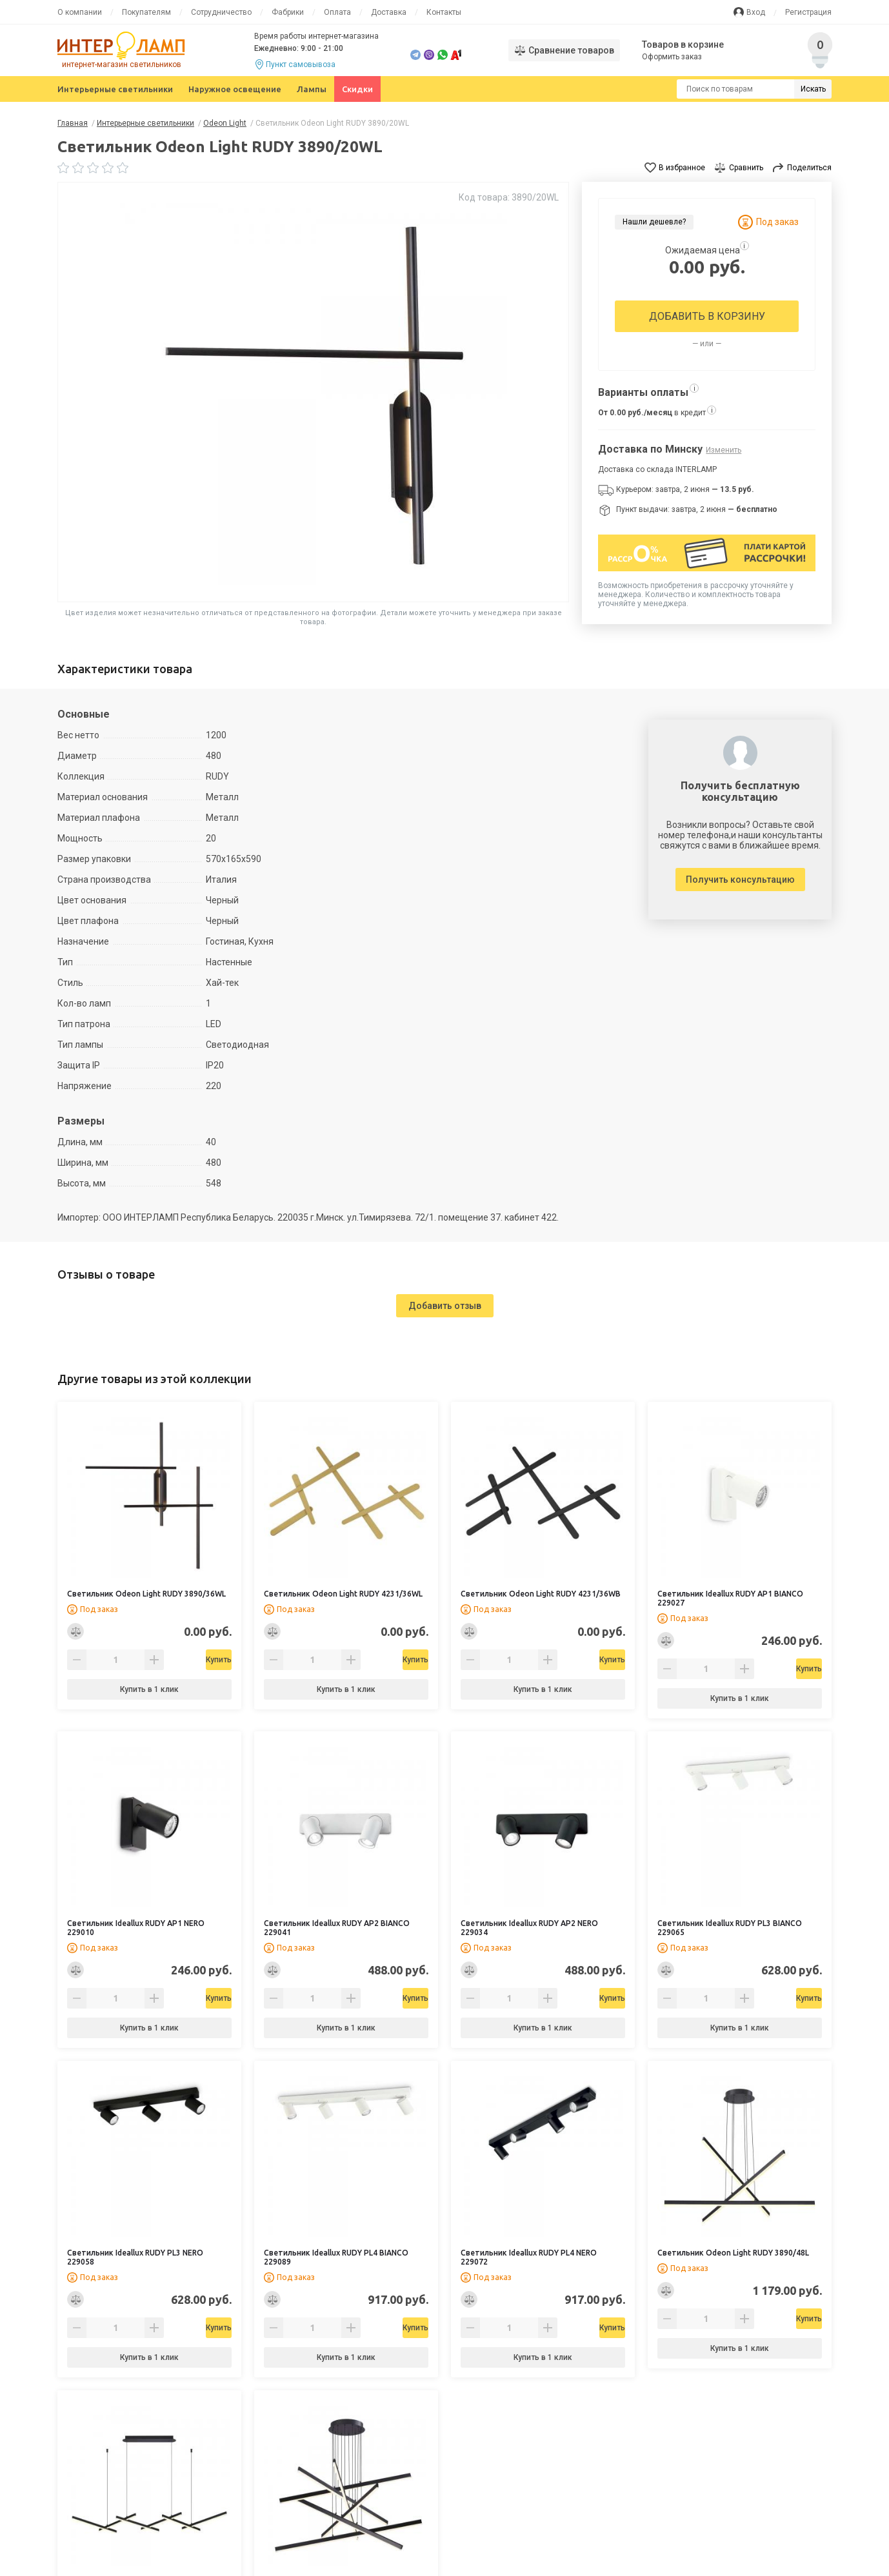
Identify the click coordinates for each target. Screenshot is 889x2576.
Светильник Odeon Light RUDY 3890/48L (733, 2252)
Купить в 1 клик (149, 1689)
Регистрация (808, 12)
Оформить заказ (673, 56)
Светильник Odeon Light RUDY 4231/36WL (343, 1593)
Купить (182, 1659)
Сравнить (746, 167)
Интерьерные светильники (115, 88)
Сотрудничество (221, 12)
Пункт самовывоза (300, 64)
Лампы (311, 88)
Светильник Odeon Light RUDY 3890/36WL (146, 1593)
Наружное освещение (234, 88)
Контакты (443, 12)
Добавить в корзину (707, 316)
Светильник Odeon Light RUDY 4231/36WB (541, 1593)
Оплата (337, 12)
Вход (755, 12)
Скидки (357, 88)
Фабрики (288, 12)
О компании (79, 12)
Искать (813, 88)
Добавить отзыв (444, 1306)
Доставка (388, 12)
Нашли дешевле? (654, 221)
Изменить (723, 450)
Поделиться (809, 167)
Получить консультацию (740, 879)
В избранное (682, 167)
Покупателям (146, 12)
